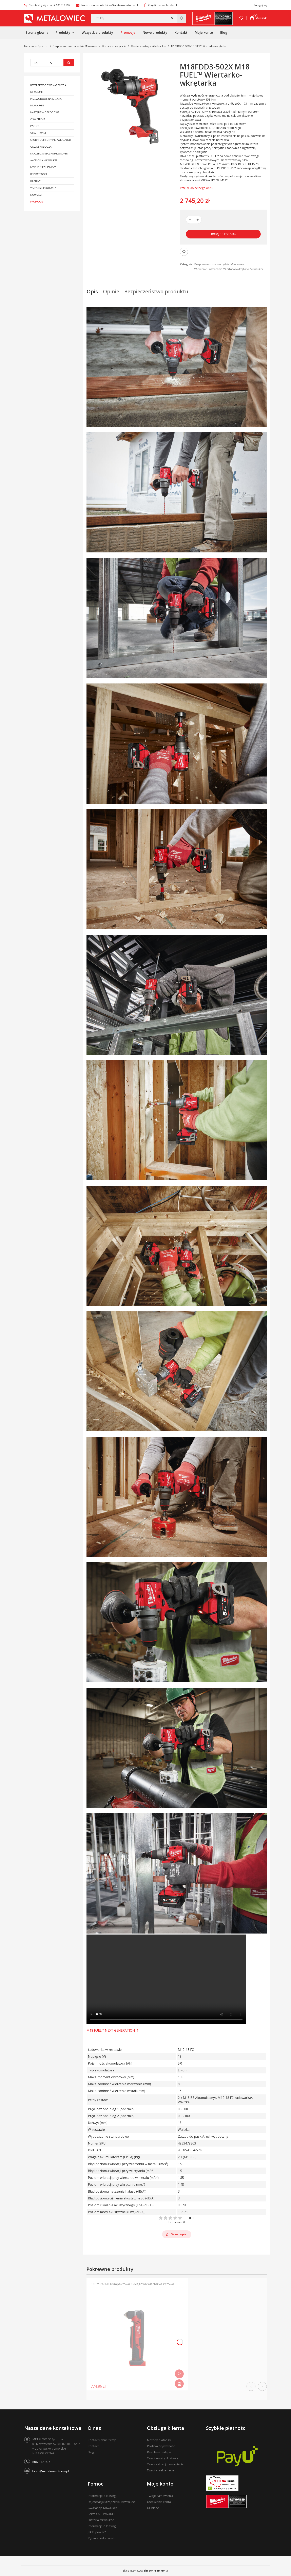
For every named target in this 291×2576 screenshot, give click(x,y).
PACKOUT (36, 126)
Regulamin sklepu (159, 2452)
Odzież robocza (41, 146)
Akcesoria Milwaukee (43, 160)
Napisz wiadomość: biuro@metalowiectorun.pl (109, 5)
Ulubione (153, 2508)
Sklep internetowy (144, 2570)
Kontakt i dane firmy (102, 2440)
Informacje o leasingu (102, 2496)
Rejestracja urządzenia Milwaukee (111, 2502)
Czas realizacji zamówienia (165, 2464)
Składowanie (38, 133)
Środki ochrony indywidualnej (50, 140)
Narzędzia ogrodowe (44, 112)
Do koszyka (179, 2383)
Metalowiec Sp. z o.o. (36, 46)
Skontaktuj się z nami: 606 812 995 (49, 5)
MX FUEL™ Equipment (43, 167)
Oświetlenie (37, 119)
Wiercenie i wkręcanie (114, 46)
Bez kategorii (38, 174)
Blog (91, 2452)
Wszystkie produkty (43, 188)
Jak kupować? (97, 2532)
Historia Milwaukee (101, 2520)
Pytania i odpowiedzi (102, 2538)
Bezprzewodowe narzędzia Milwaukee (75, 46)
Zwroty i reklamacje (160, 2470)
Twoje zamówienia (160, 2496)
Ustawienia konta (159, 2502)
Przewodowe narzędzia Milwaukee (46, 102)
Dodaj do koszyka (223, 234)
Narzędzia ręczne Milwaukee (48, 153)
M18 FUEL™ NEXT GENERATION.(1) (112, 2030)
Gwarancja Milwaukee (103, 2508)
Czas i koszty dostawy (162, 2458)
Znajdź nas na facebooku (163, 5)
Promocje (36, 201)
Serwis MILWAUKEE (102, 2514)
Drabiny (35, 181)
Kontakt (93, 2446)
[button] (181, 18)
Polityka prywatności (161, 2446)
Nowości (36, 194)
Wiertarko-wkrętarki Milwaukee (148, 46)
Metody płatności (159, 2440)
